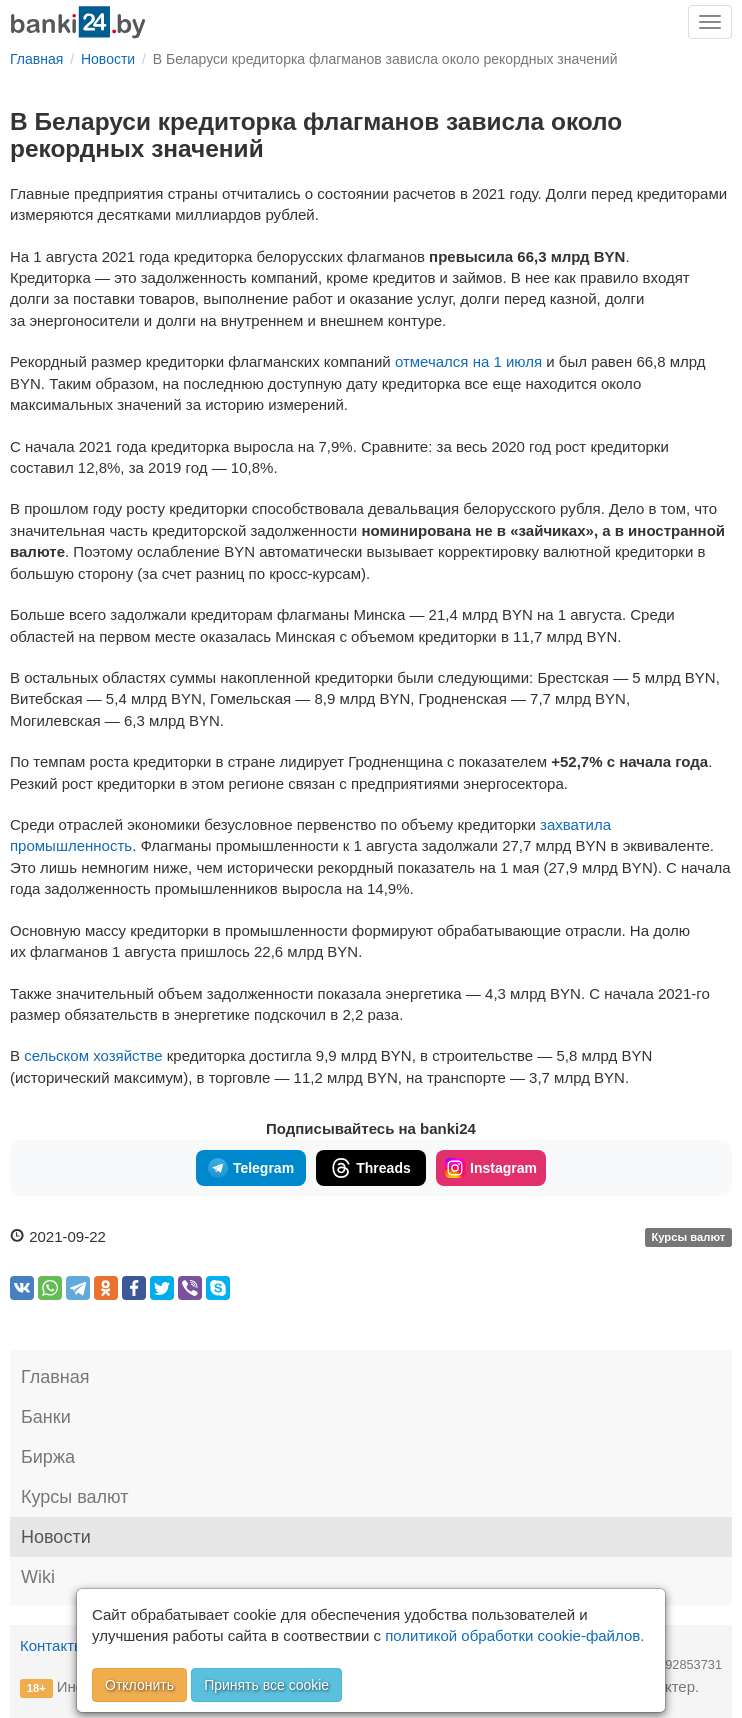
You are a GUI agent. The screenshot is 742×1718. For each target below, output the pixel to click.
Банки (46, 1417)
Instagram (491, 1168)
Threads (370, 1168)
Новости (56, 1537)
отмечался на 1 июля (468, 361)
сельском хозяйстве (93, 1055)
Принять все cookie (266, 1685)
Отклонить (139, 1685)
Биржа (48, 1457)
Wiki (38, 1577)
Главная (55, 1377)
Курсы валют (688, 1238)
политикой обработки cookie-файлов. (514, 1635)
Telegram (251, 1168)
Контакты (52, 1645)
